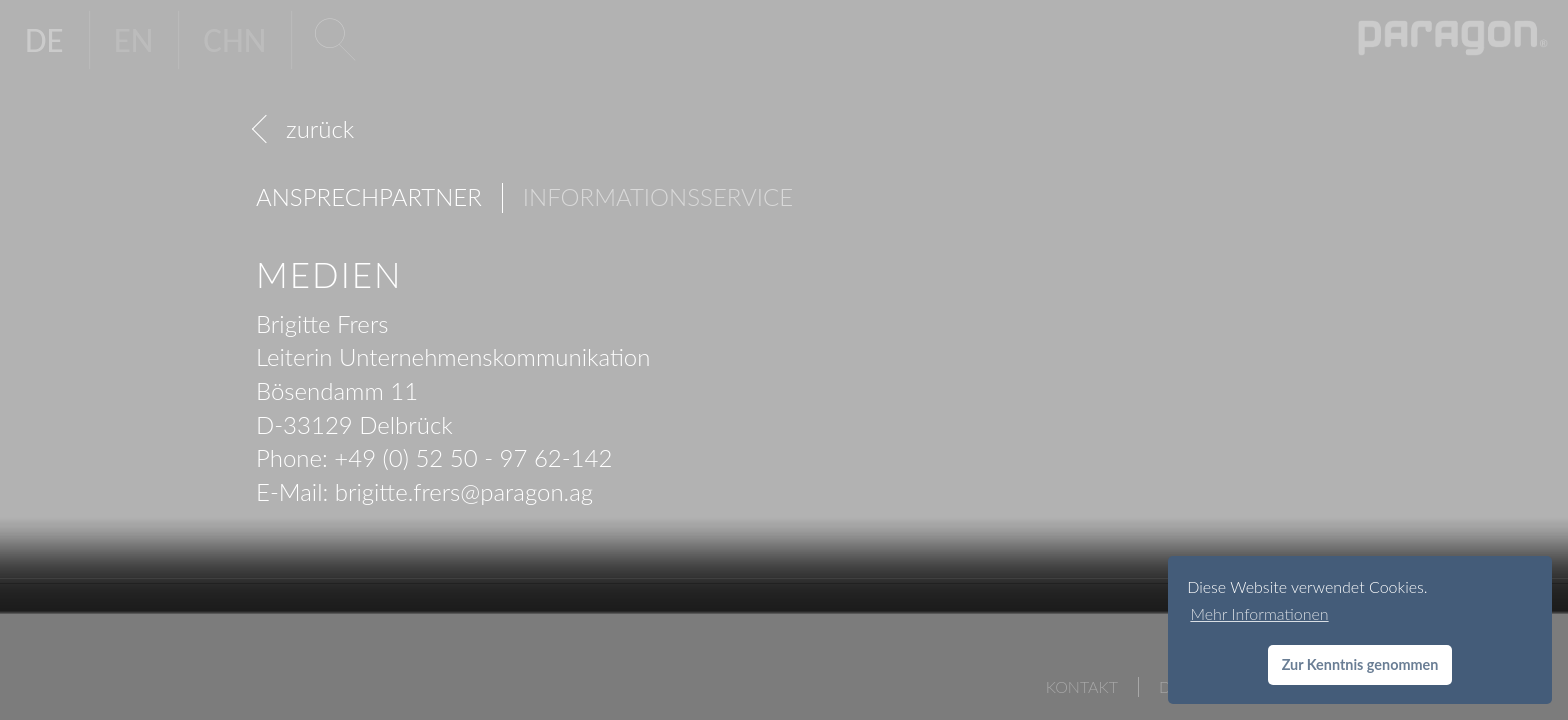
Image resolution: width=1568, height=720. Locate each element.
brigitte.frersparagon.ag (464, 491)
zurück (320, 128)
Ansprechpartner (369, 196)
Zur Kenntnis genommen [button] (1360, 664)
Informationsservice (658, 196)
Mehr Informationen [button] (1259, 613)
